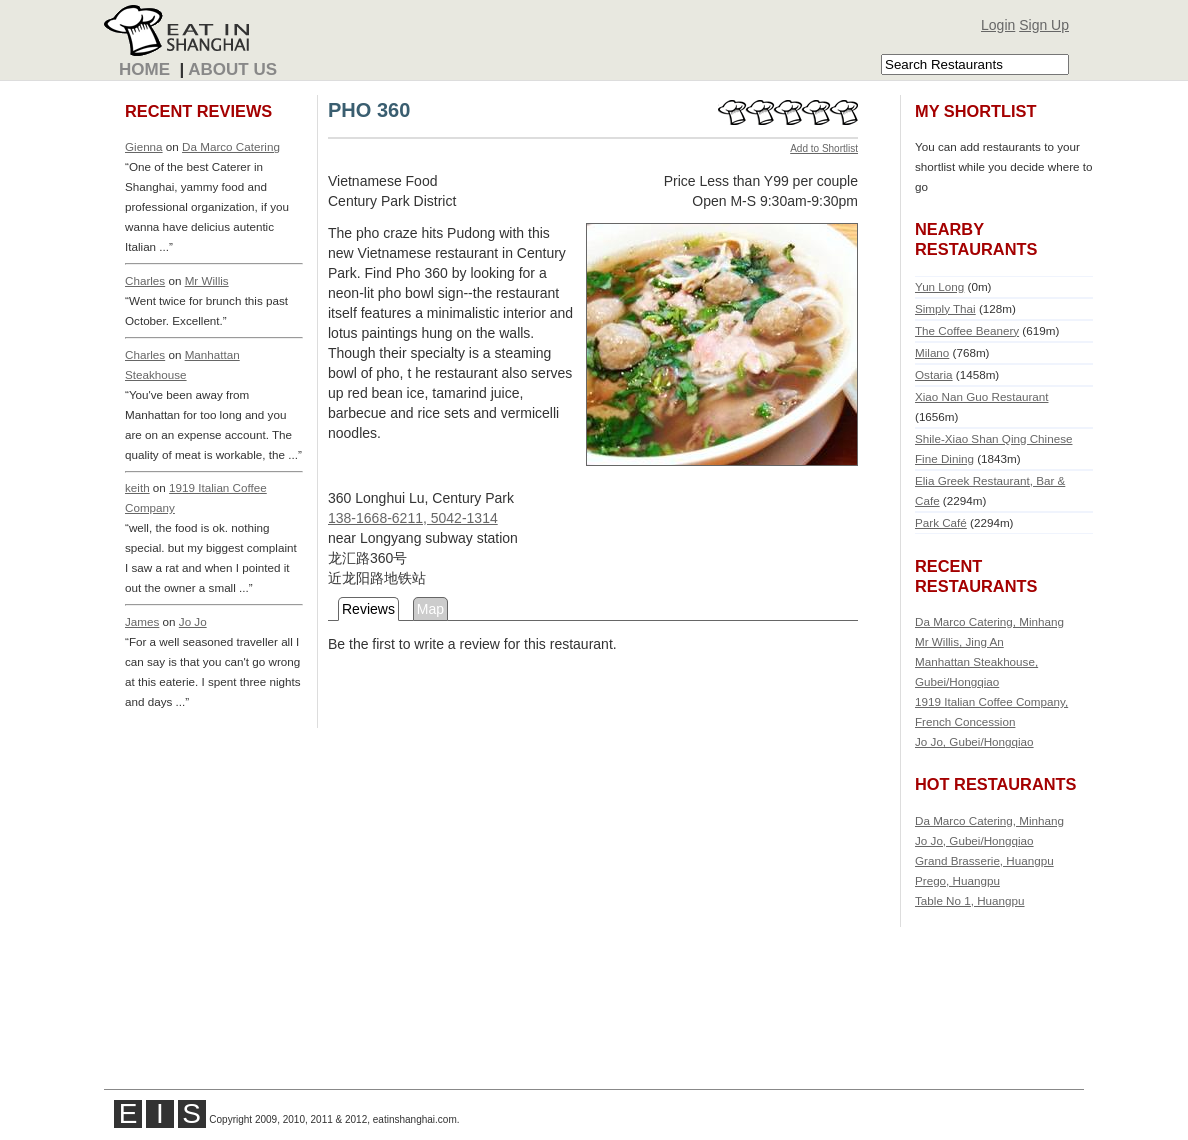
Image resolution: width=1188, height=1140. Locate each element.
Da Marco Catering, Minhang (989, 621)
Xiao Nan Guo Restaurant (981, 396)
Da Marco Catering (231, 146)
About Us (232, 69)
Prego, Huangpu (957, 880)
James (142, 621)
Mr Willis (207, 280)
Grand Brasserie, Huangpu (984, 860)
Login (998, 25)
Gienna (144, 146)
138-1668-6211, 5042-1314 (413, 518)
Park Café (941, 522)
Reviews (368, 609)
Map (430, 609)
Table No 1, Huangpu (970, 900)
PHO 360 (369, 110)
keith (137, 487)
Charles (145, 280)
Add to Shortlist (824, 148)
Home (144, 69)
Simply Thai (945, 308)
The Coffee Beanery (967, 330)
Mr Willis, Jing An (959, 641)
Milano (932, 352)
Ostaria (934, 374)
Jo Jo (193, 621)
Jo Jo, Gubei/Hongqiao (974, 741)
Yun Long (939, 286)
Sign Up (1044, 25)
